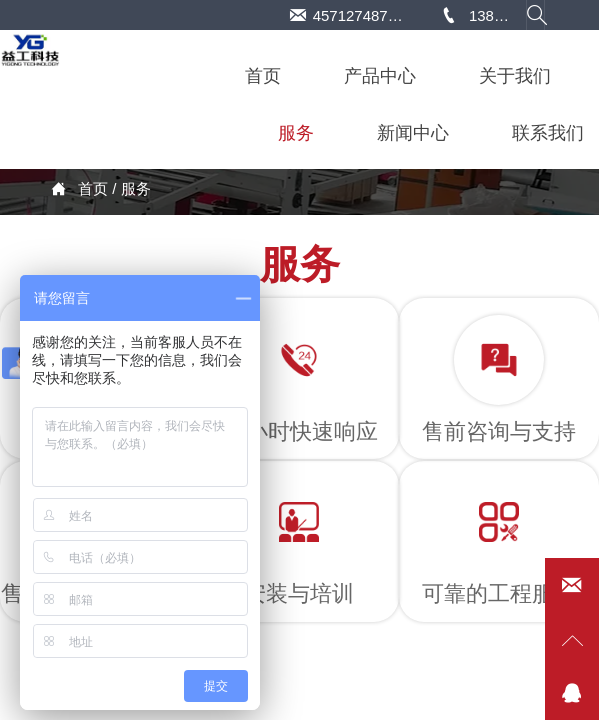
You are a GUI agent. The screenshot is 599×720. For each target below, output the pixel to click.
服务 (136, 188)
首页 (93, 188)
